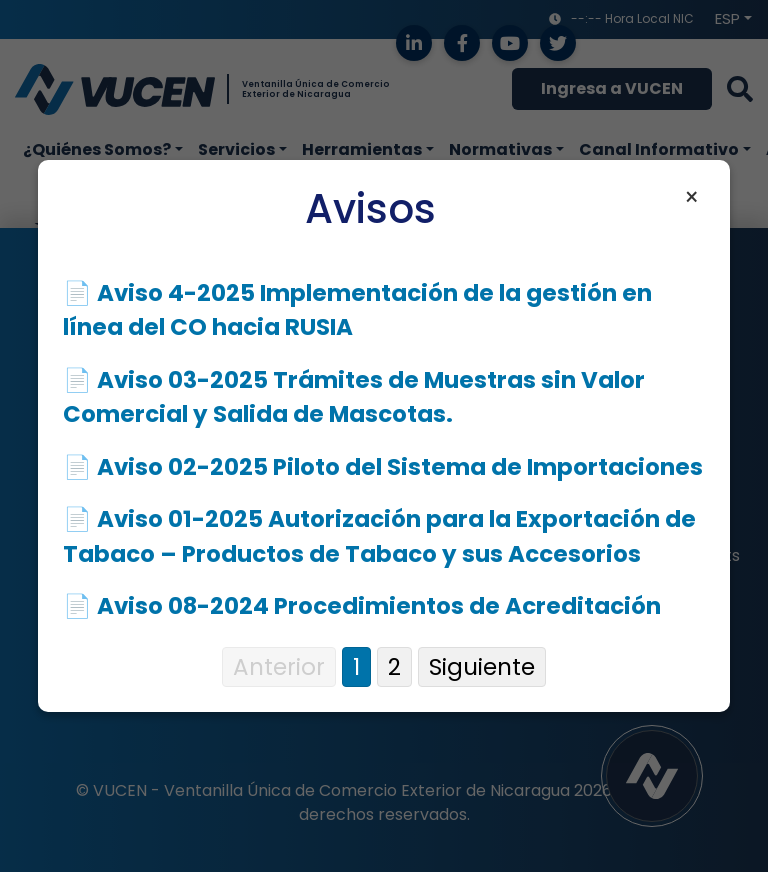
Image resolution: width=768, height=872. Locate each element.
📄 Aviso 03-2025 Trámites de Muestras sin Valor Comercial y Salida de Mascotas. (354, 397)
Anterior (279, 667)
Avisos (370, 209)
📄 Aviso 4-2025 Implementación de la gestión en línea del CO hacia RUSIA (357, 310)
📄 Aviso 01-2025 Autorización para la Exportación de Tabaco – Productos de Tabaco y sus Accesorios (379, 536)
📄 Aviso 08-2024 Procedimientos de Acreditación (362, 606)
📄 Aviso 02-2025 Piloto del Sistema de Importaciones (383, 467)
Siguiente (482, 667)
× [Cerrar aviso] (691, 198)
